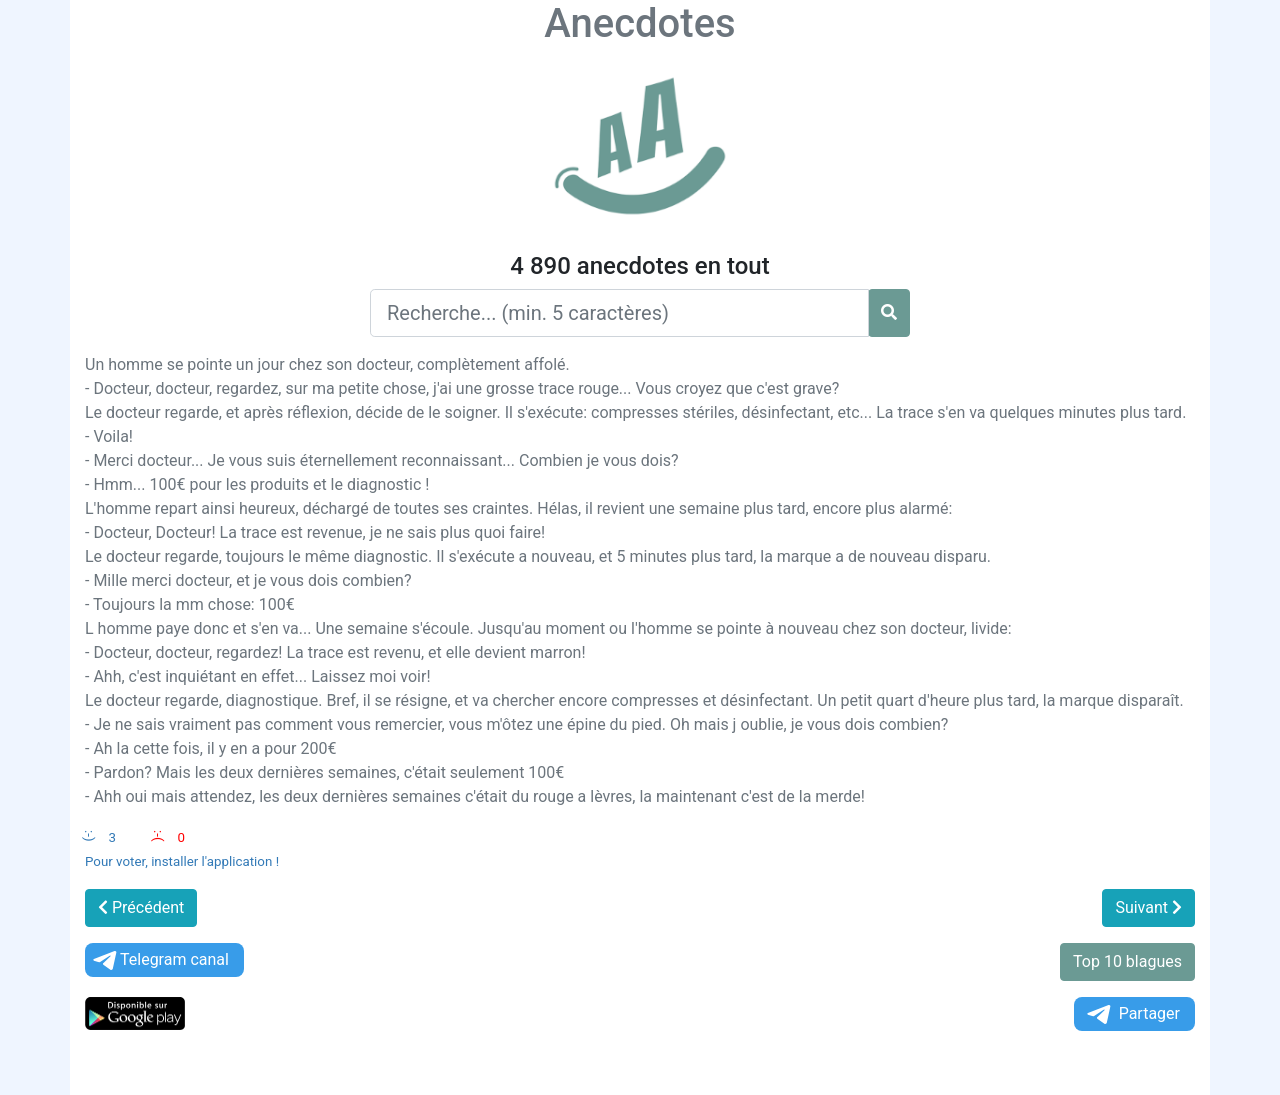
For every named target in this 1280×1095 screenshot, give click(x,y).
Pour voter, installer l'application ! (182, 861)
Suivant (1148, 907)
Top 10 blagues (1127, 961)
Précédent (141, 907)
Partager (1132, 1014)
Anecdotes (639, 23)
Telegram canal (159, 960)
